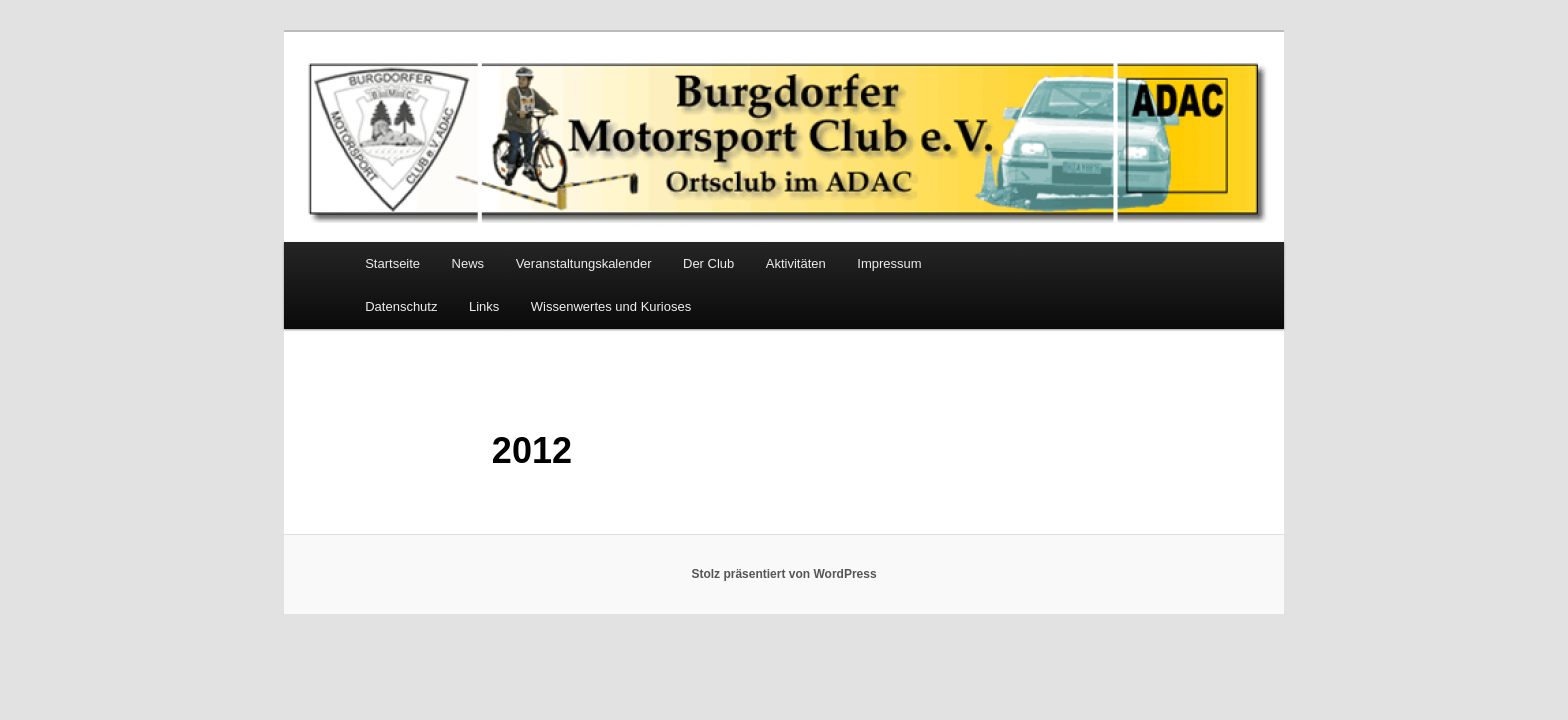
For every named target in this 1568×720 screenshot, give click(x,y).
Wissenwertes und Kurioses (611, 306)
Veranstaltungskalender (584, 263)
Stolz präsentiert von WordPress (783, 574)
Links (484, 306)
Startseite (392, 263)
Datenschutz (401, 306)
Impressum (889, 263)
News (468, 263)
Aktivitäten (796, 263)
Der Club (708, 263)
